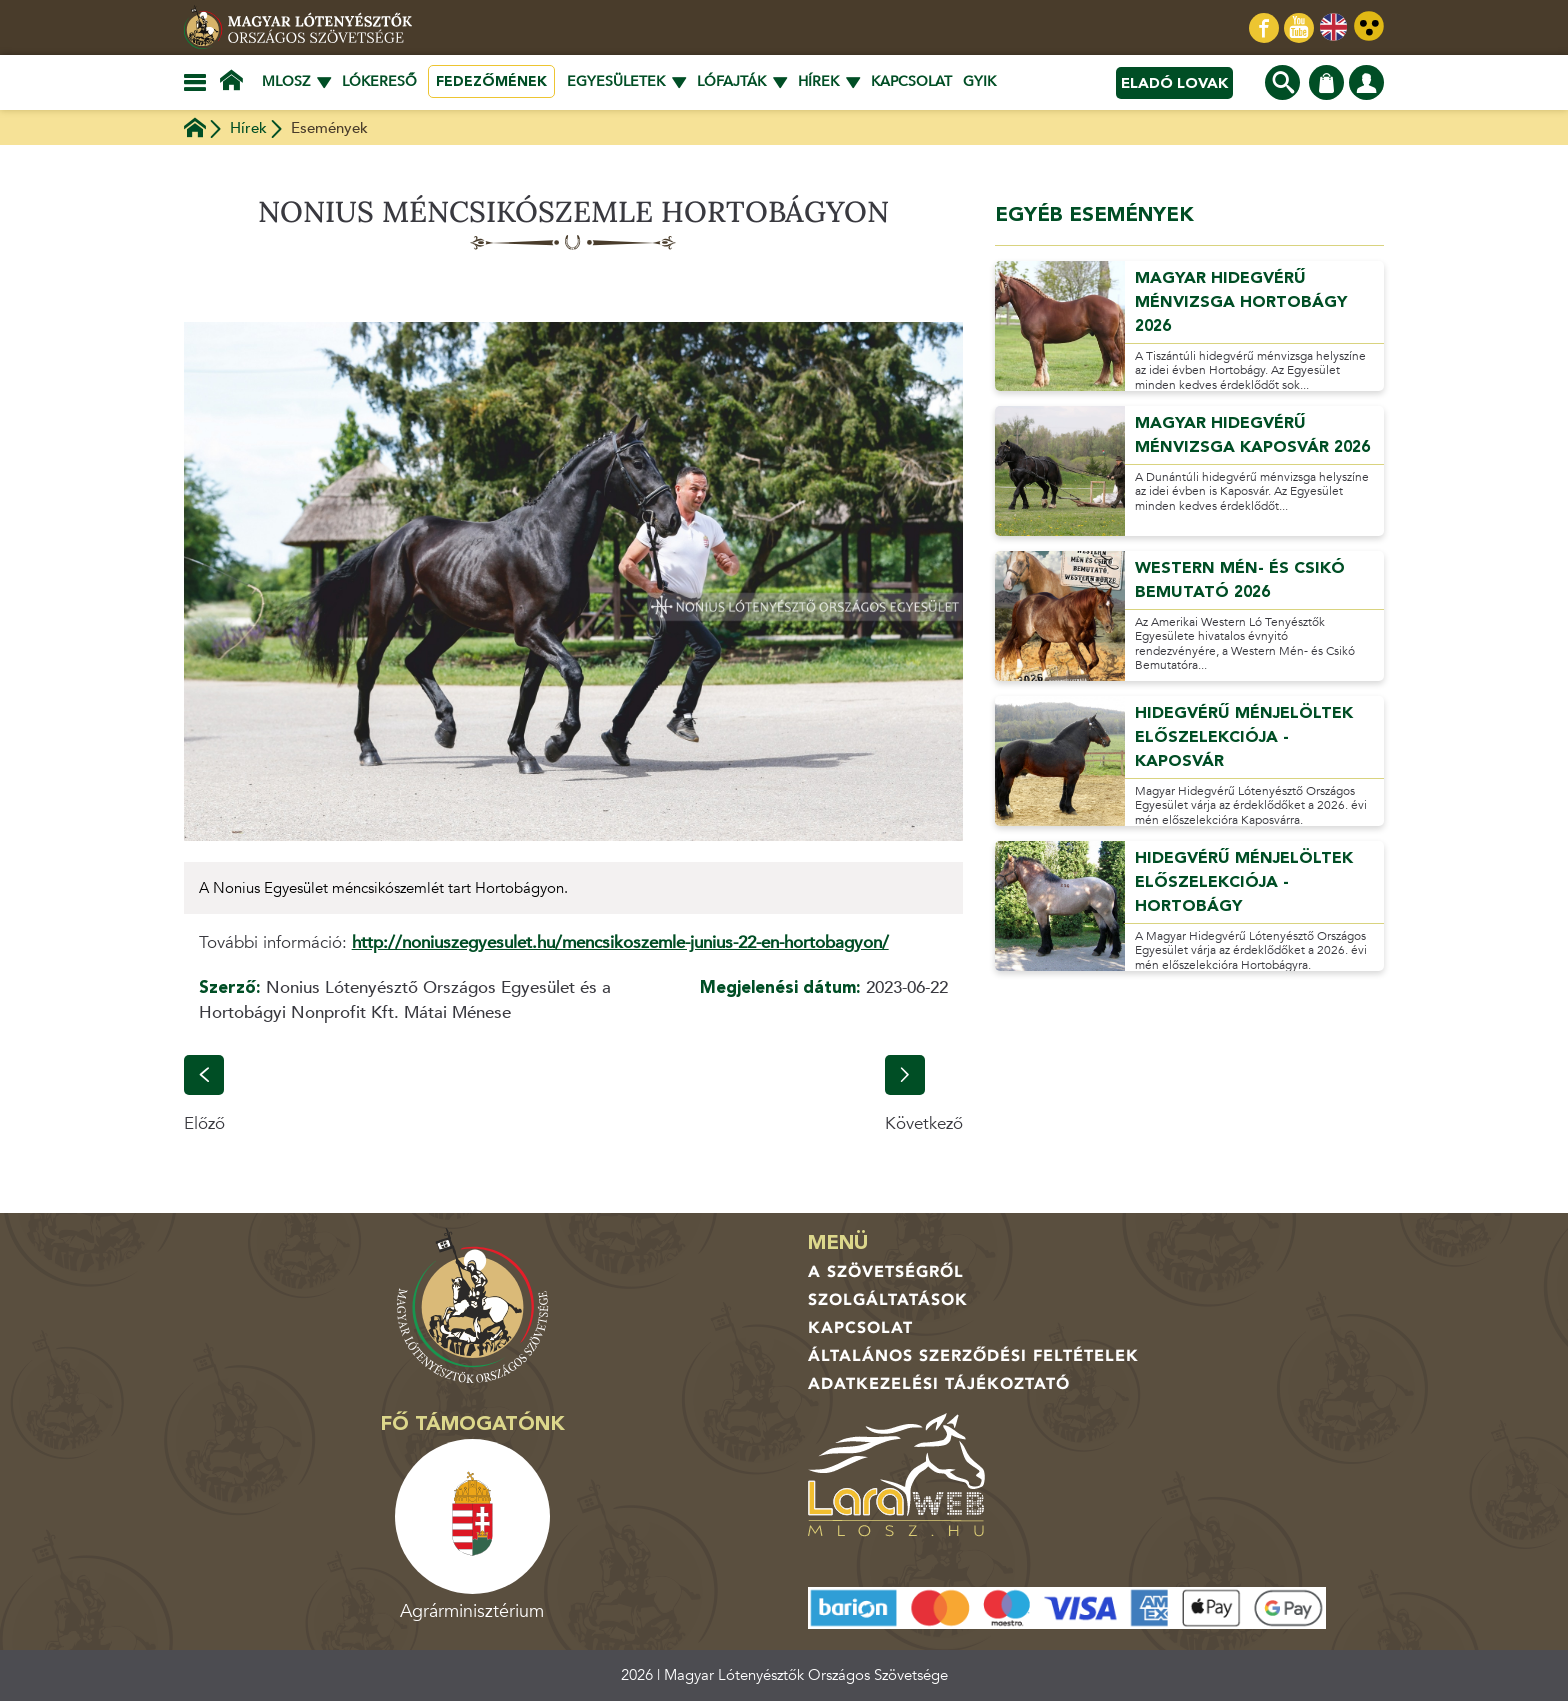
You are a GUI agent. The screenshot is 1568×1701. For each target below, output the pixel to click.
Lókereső (379, 81)
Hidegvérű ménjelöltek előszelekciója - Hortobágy (1244, 882)
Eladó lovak (1174, 83)
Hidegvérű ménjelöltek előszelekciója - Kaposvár (1244, 737)
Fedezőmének (491, 81)
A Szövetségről (886, 1272)
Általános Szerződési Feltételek (973, 1356)
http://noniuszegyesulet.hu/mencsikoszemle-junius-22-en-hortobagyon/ (620, 942)
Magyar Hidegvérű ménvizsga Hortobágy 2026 (1241, 302)
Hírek (248, 128)
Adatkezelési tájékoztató (939, 1384)
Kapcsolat (911, 81)
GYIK (979, 81)
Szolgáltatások (888, 1300)
